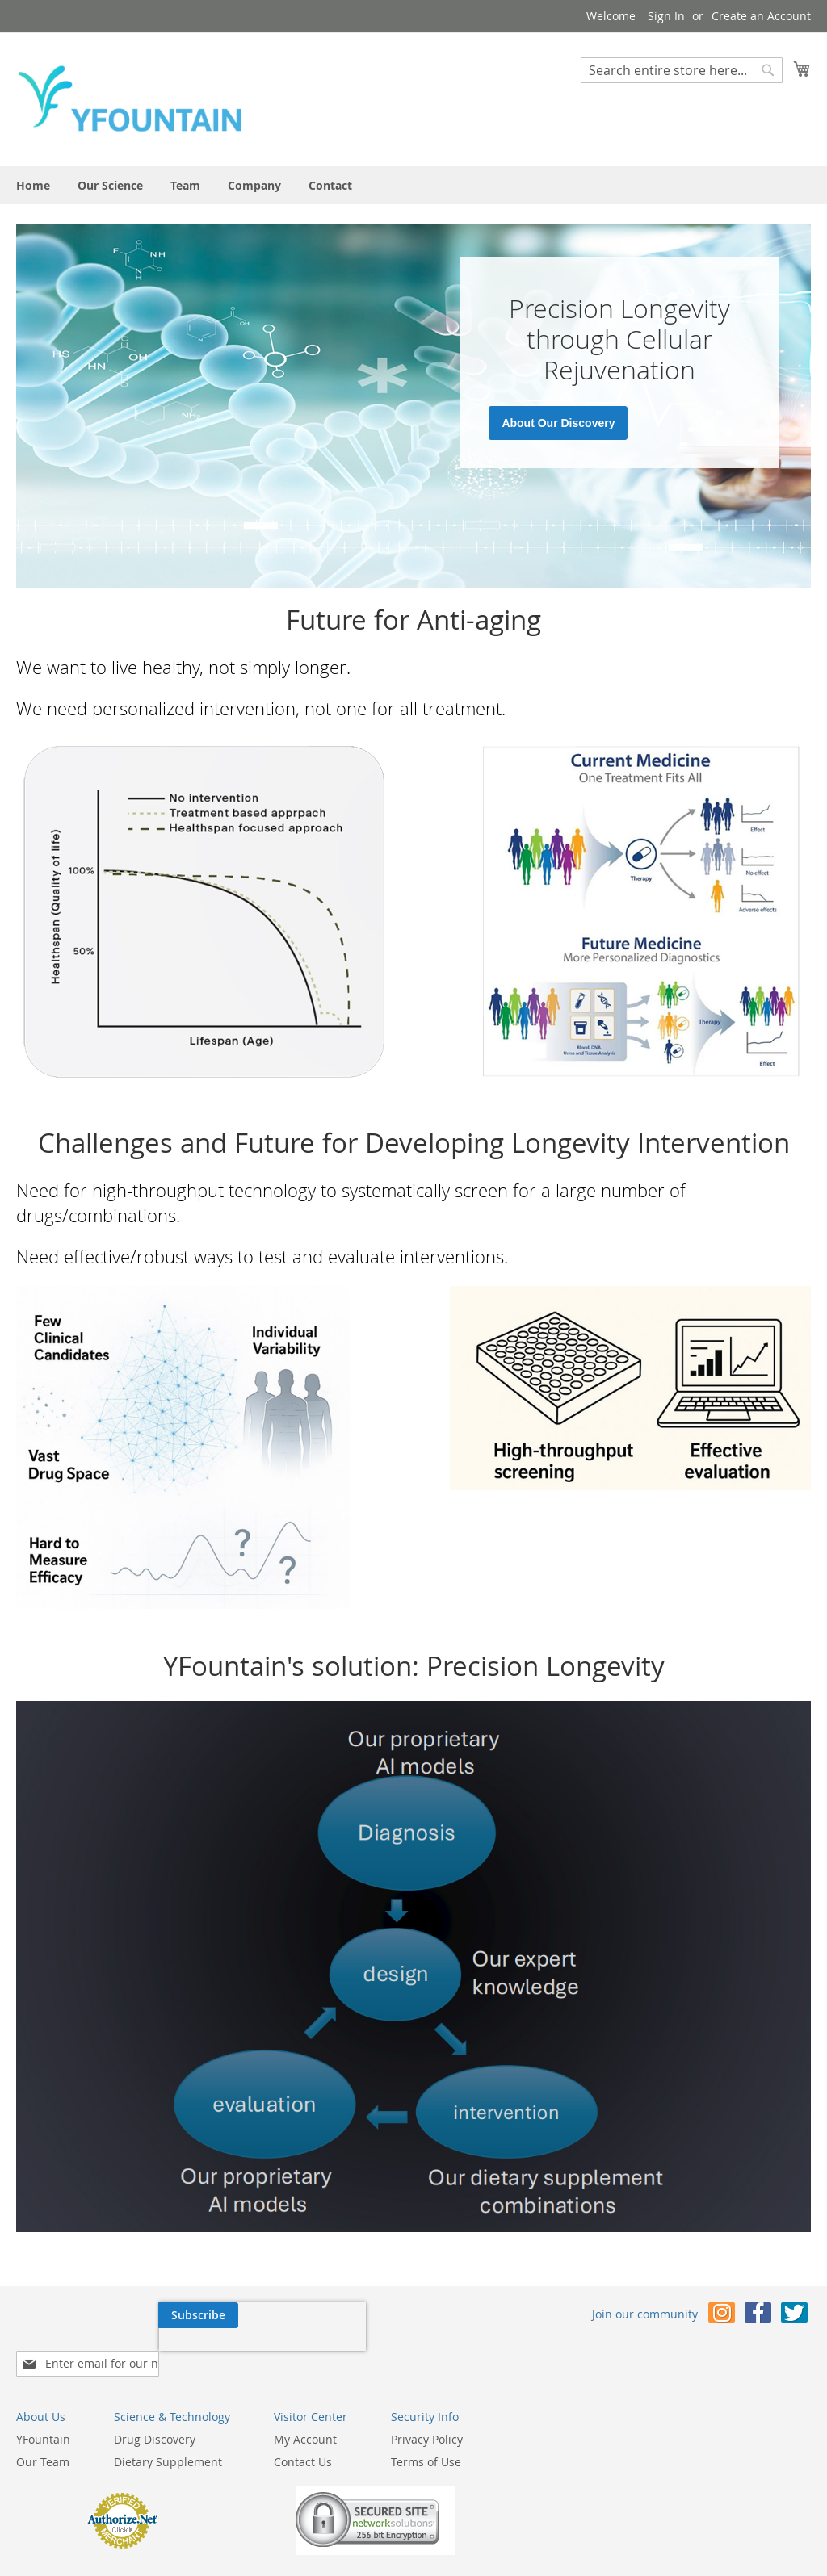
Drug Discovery (411, 2391)
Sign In (666, 15)
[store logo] (129, 98)
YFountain (300, 2391)
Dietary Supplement (425, 2414)
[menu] (413, 185)
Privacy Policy (684, 2391)
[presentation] (119, 2352)
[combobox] (682, 70)
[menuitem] (33, 185)
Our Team (299, 2414)
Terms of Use (683, 2414)
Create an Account (761, 15)
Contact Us (560, 2414)
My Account (562, 2391)
